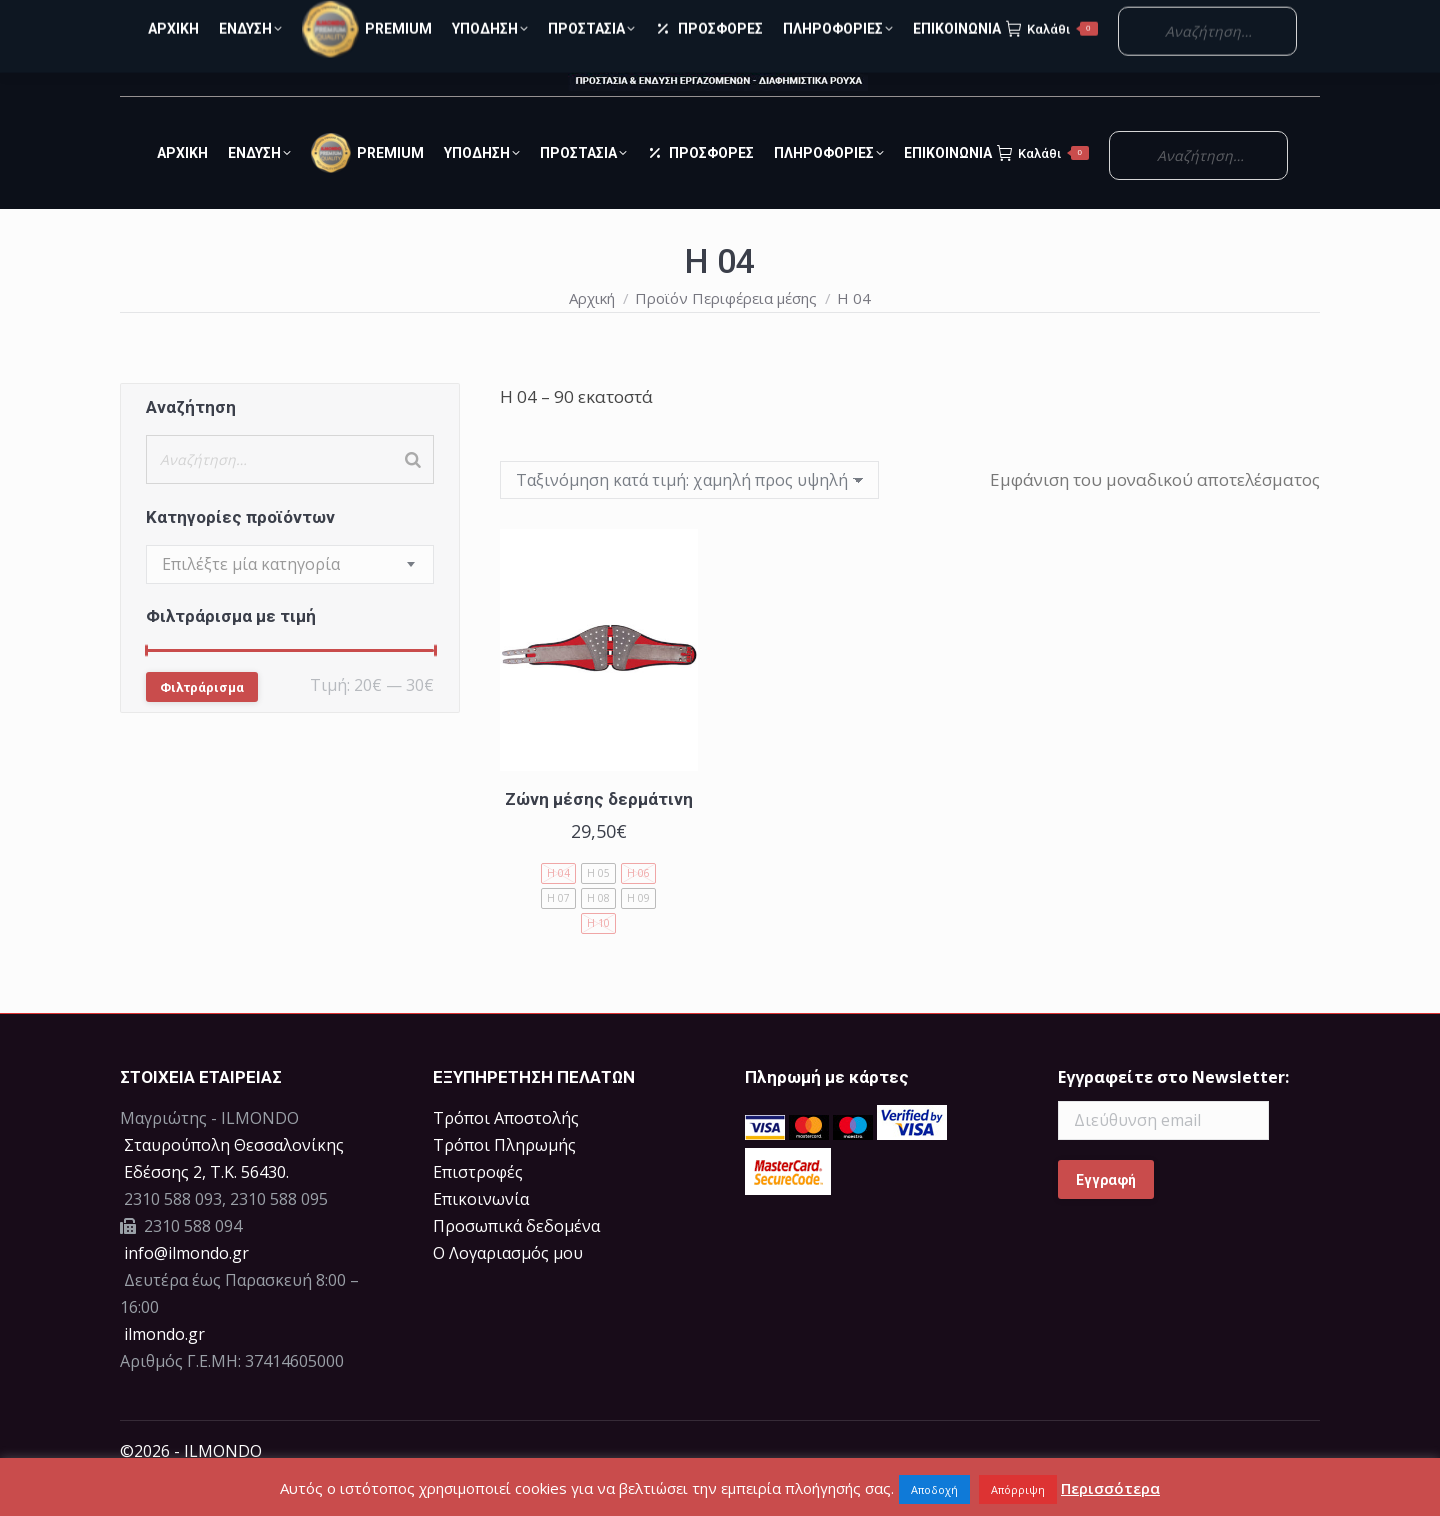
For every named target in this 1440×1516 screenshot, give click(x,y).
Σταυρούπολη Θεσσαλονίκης (234, 1181)
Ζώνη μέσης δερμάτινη (599, 835)
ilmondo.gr (162, 1370)
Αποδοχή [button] (934, 1489)
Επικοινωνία (481, 1235)
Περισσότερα (1110, 1488)
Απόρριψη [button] (1018, 1489)
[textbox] (251, 600)
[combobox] (290, 600)
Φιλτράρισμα (202, 723)
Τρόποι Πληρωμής (504, 1181)
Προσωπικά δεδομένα (516, 1262)
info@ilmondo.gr (186, 1289)
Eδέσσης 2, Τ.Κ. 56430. (206, 1208)
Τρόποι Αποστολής (506, 1154)
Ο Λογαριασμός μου (1207, 18)
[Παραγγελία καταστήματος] (689, 516)
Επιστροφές (478, 1208)
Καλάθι (1043, 189)
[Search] (413, 495)
